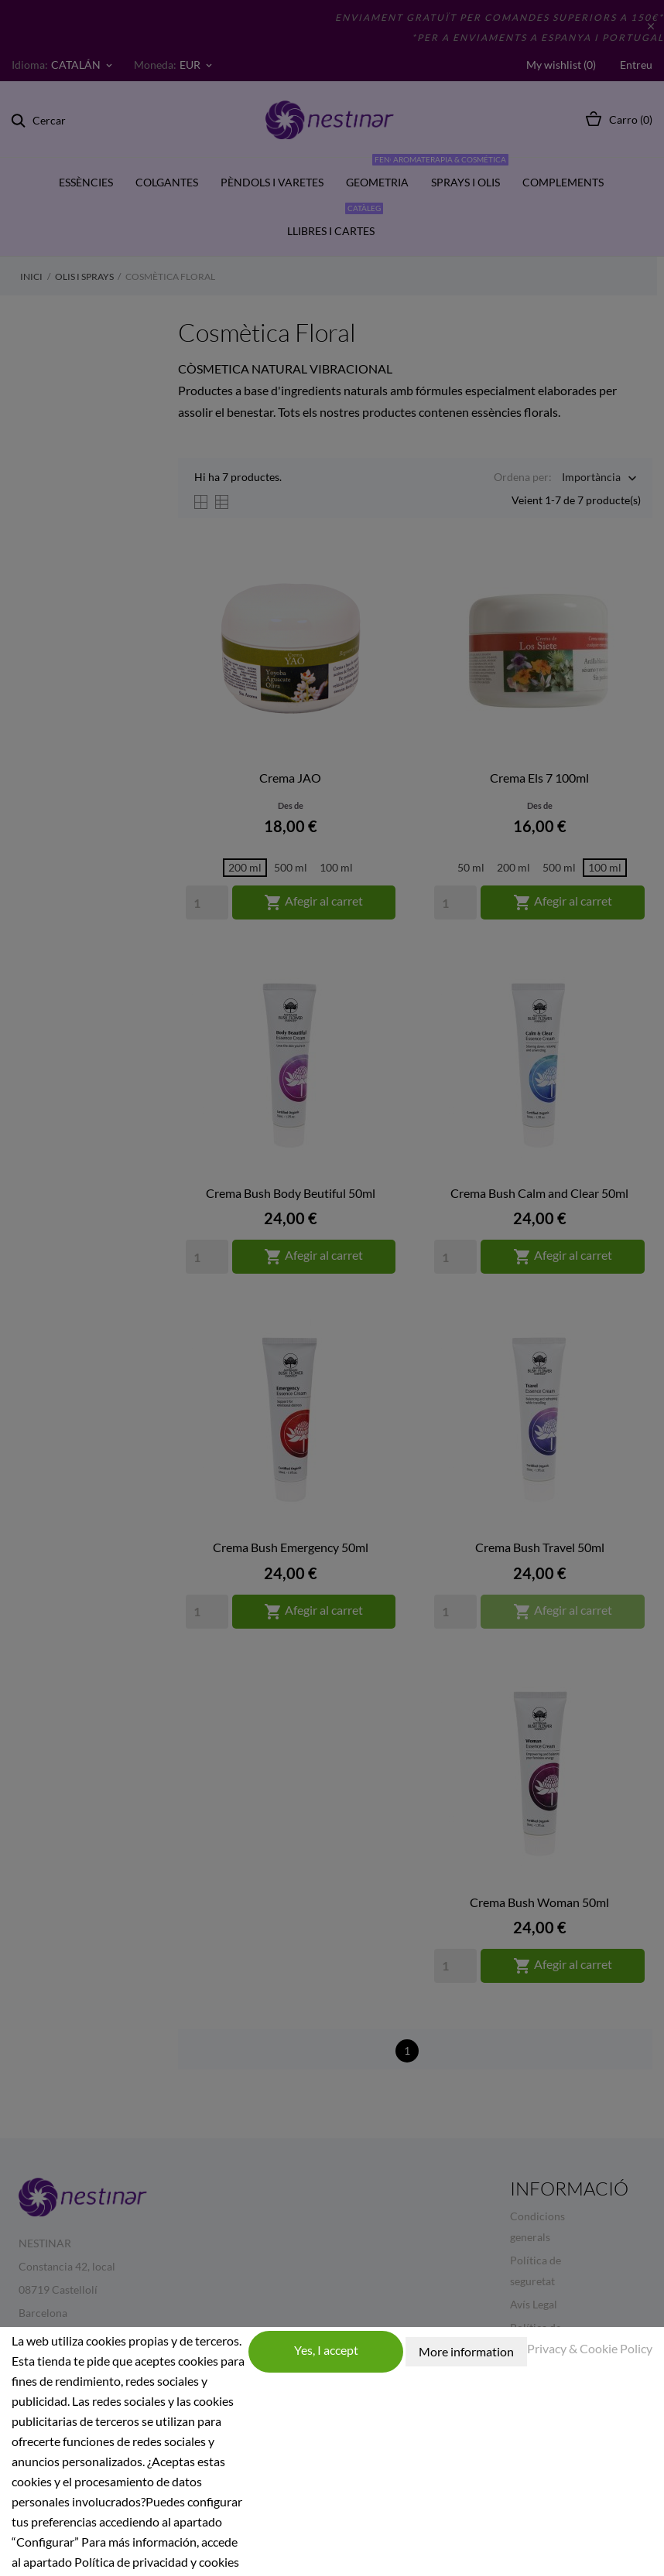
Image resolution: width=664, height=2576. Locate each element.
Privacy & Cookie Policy (589, 2348)
